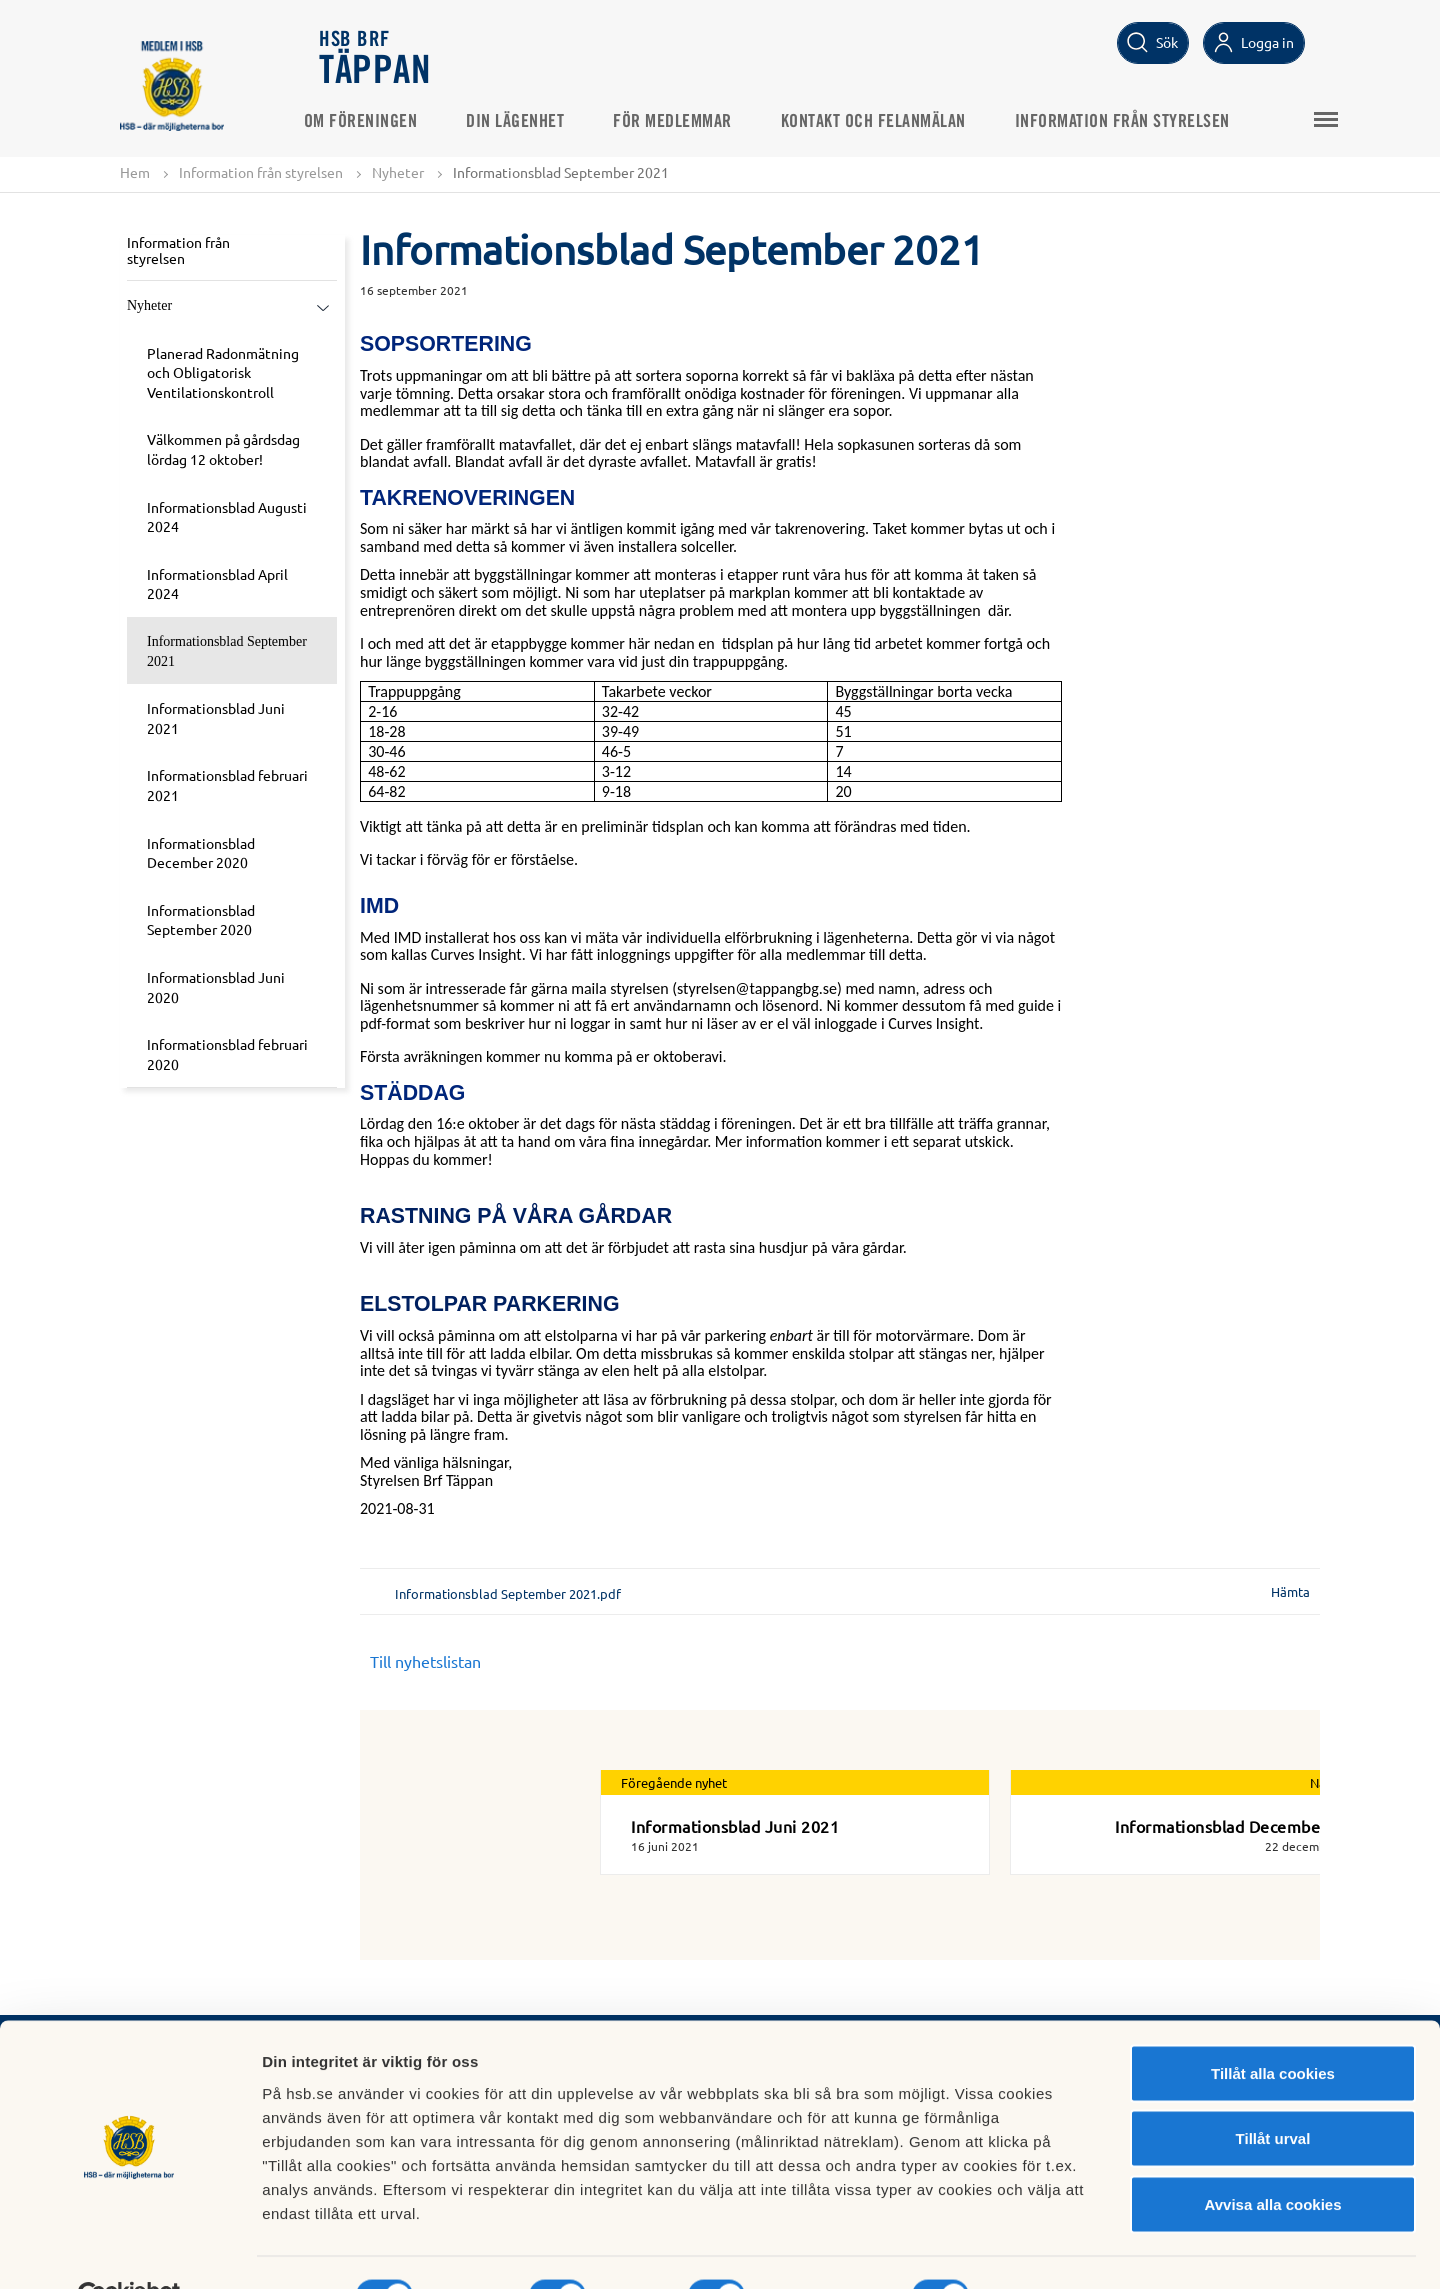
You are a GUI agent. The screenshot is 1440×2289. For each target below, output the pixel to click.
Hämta (1290, 1592)
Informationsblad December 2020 (201, 853)
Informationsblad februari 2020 (227, 1055)
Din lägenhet (532, 121)
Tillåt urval (1273, 2092)
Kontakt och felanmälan (889, 121)
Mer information (1063, 2249)
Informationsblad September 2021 (227, 652)
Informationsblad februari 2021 (227, 786)
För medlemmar (689, 121)
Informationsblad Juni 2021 (216, 719)
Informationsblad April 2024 (217, 584)
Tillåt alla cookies (1273, 2026)
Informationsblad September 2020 (201, 920)
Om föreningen (377, 121)
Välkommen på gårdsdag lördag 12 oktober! (223, 450)
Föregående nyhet (674, 1783)
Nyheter (398, 172)
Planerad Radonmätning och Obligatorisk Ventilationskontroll (223, 372)
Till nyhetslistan (425, 1662)
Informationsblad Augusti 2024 (227, 517)
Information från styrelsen (1138, 121)
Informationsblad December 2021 (1242, 1827)
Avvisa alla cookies (1272, 2157)
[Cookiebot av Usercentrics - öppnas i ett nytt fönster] (129, 2250)
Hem (135, 172)
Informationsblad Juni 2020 (216, 987)
